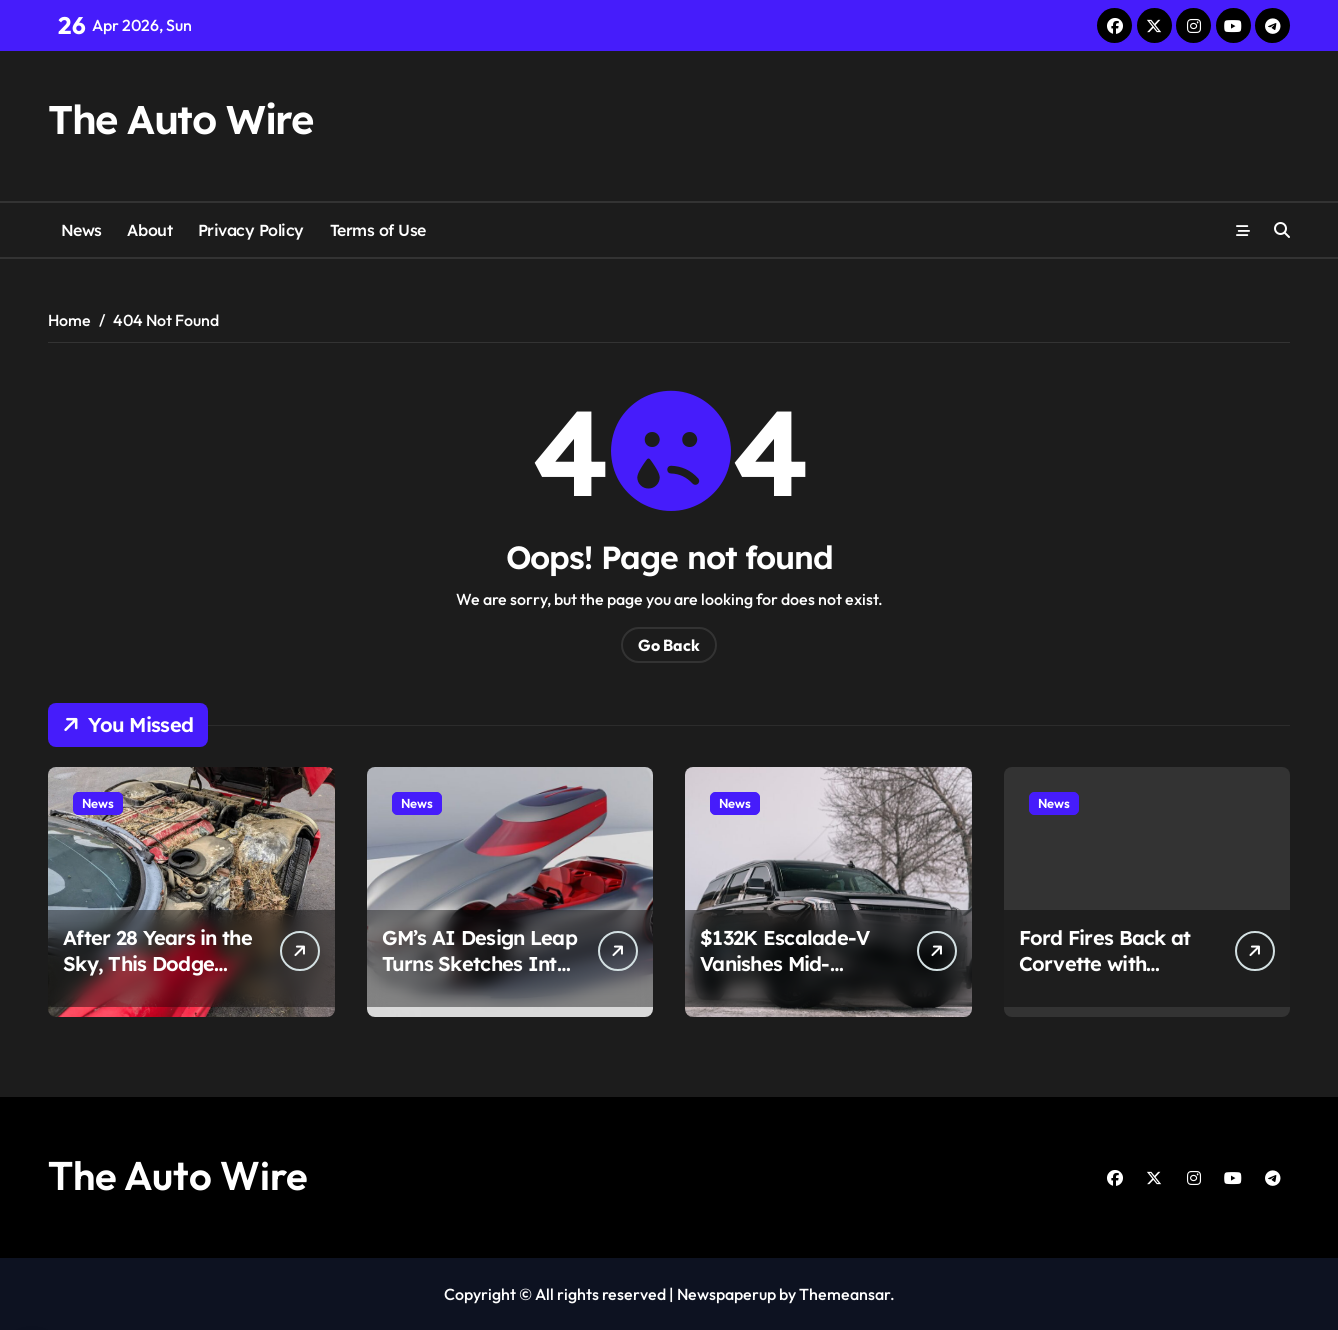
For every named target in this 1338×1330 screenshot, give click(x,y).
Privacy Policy (251, 230)
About (149, 230)
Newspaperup (726, 1294)
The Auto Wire (180, 119)
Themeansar (844, 1294)
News (81, 230)
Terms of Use (378, 230)
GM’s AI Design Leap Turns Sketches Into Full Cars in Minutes (479, 963)
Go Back (669, 645)
